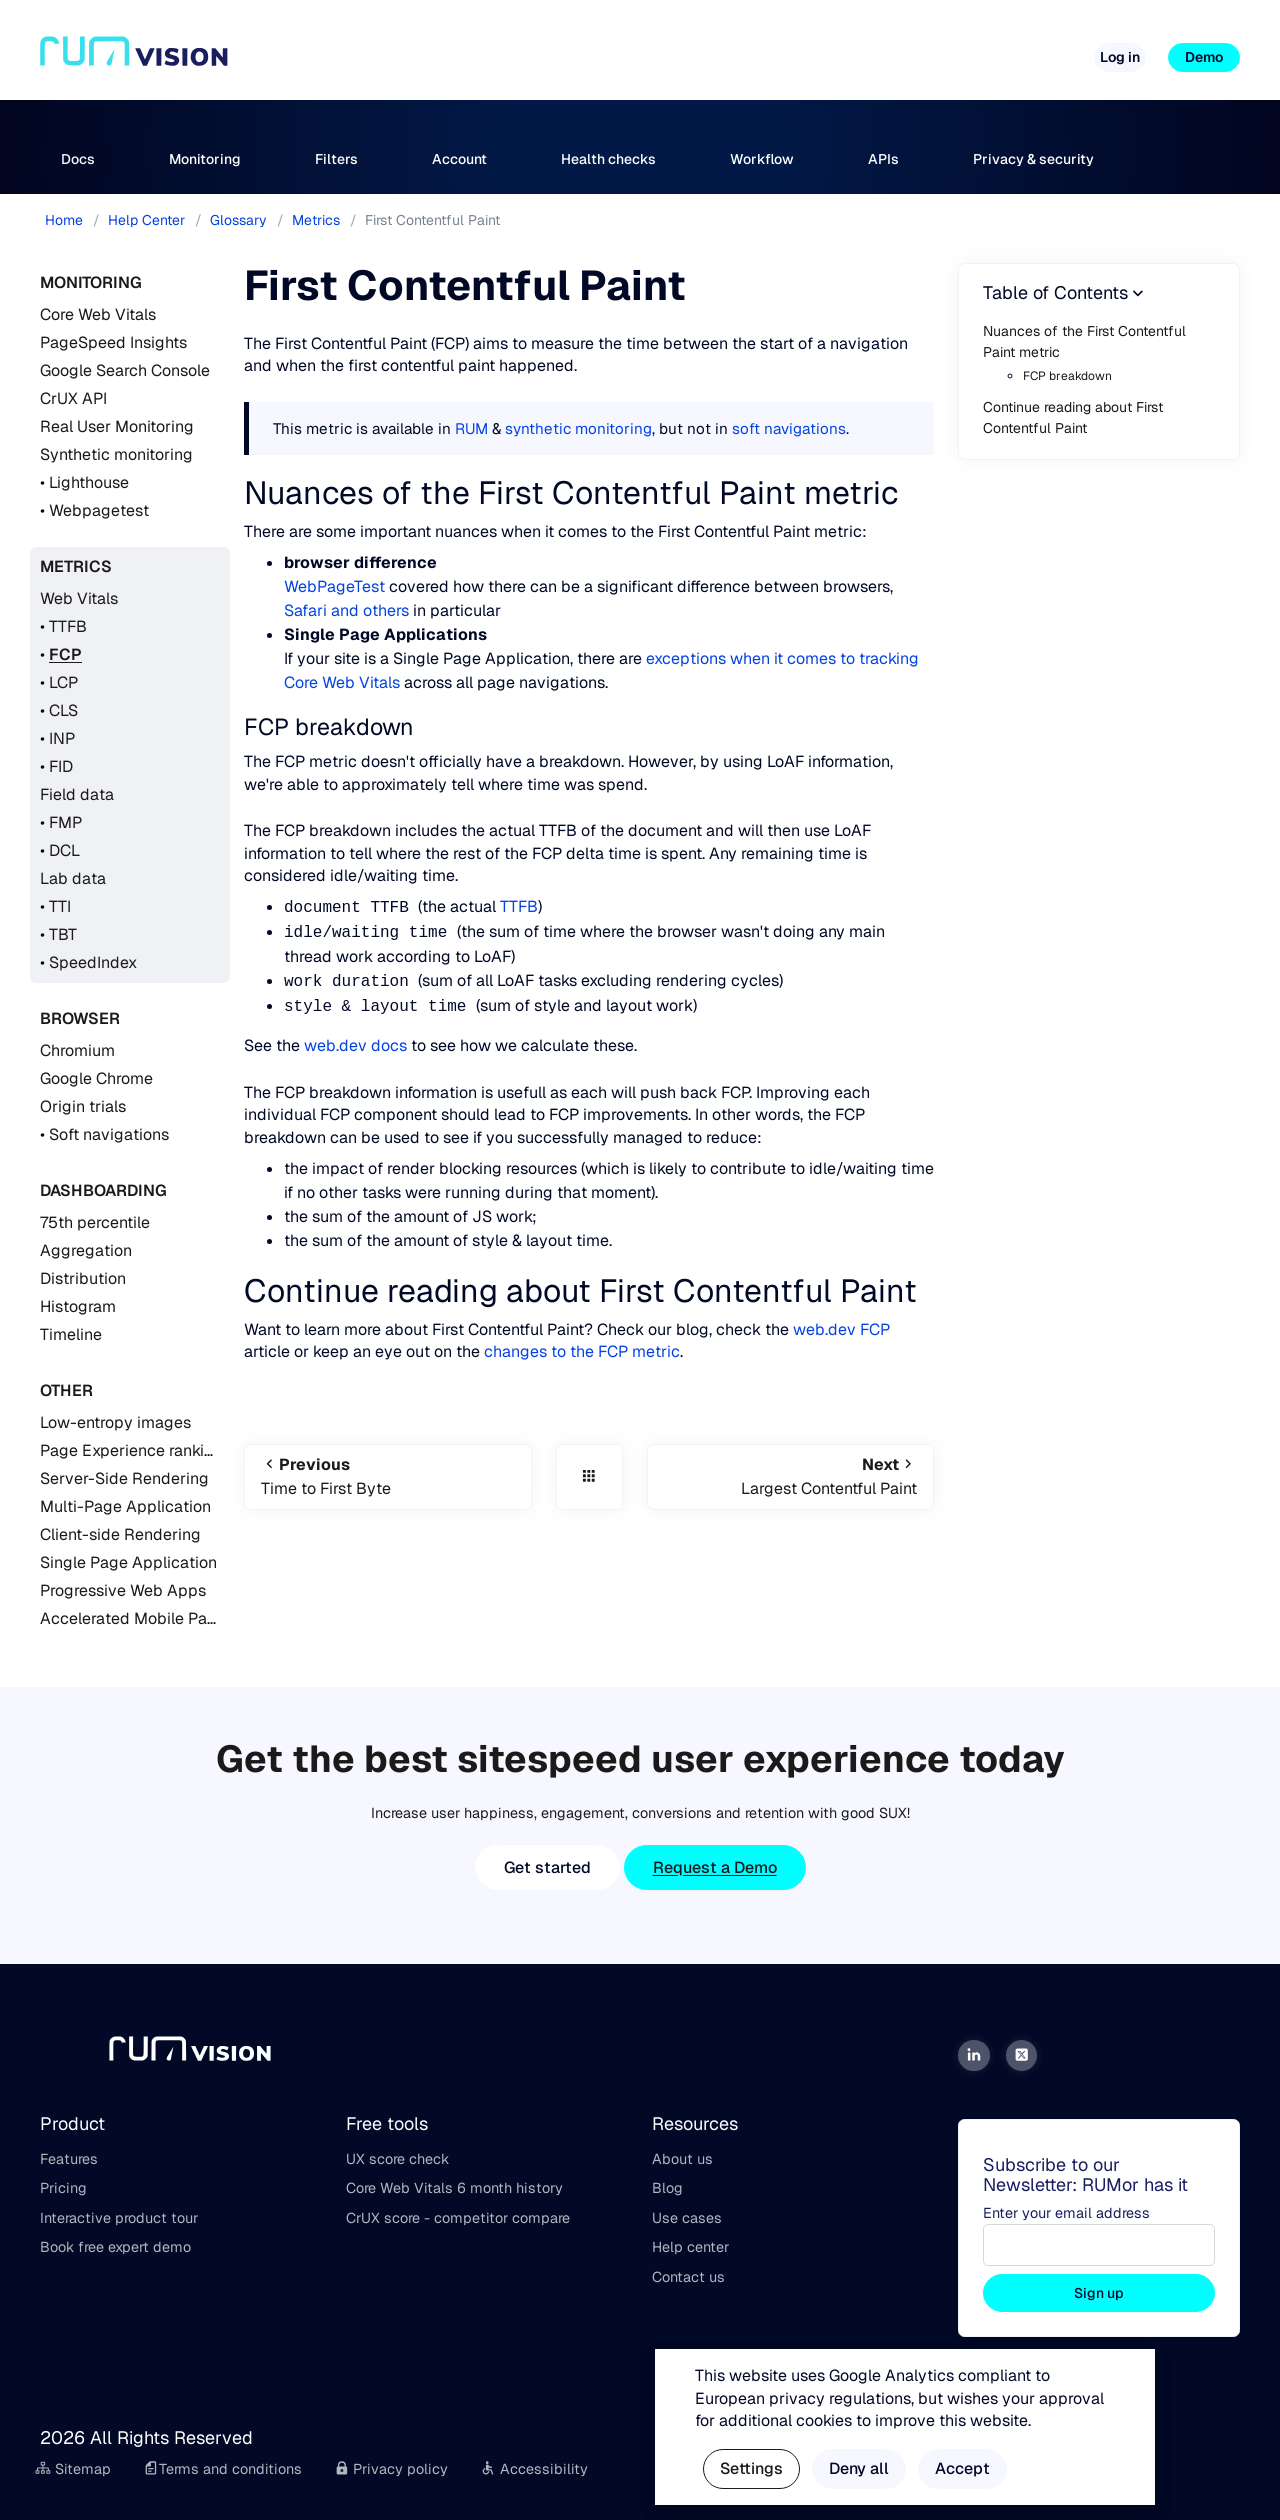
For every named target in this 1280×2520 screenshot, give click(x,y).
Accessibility (534, 2469)
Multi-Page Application (125, 1506)
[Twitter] (1022, 2056)
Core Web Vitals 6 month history (454, 2188)
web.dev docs (355, 1045)
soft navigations (789, 428)
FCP (65, 654)
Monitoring (205, 159)
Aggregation (86, 1250)
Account (459, 159)
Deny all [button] (859, 2468)
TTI (60, 906)
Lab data (73, 878)
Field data (77, 794)
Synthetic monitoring (116, 454)
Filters (336, 159)
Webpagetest (99, 510)
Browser (80, 1018)
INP (62, 738)
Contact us (688, 2277)
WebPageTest (334, 586)
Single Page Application (128, 1562)
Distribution (83, 1278)
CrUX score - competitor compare (458, 2218)
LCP (63, 682)
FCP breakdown (1067, 376)
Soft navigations (109, 1134)
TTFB (68, 626)
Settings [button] (751, 2468)
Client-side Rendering (120, 1534)
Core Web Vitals (98, 314)
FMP (65, 822)
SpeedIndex (93, 962)
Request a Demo (715, 1867)
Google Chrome (96, 1078)
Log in (1120, 57)
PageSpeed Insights (113, 342)
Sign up (1099, 2293)
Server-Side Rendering (124, 1478)
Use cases (687, 2218)
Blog (667, 2188)
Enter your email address (1066, 2213)
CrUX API (73, 398)
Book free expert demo (115, 2247)
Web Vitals (79, 598)
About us (682, 2159)
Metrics (76, 566)
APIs (883, 159)
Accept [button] (962, 2468)
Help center (690, 2247)
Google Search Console (125, 370)
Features (69, 2159)
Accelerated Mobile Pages (137, 1618)
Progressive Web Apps (123, 1590)
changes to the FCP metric (582, 1351)
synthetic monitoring (578, 428)
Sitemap (73, 2469)
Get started (547, 1867)
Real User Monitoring (117, 426)
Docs (78, 159)
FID (61, 766)
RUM (471, 428)
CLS (63, 710)
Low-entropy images (115, 1422)
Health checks (608, 159)
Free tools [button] (716, 49)
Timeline (71, 1334)
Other (66, 1390)
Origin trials (83, 1106)
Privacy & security (1033, 159)
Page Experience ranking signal (155, 1450)
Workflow (762, 159)
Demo (1204, 57)
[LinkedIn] (974, 2056)
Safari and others (346, 610)
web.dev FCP (841, 1329)
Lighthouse (89, 482)
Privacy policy (391, 2469)
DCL (64, 850)
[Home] (134, 58)
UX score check (397, 2159)
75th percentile (95, 1222)
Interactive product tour (119, 2218)
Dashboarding (103, 1190)
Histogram (78, 1306)
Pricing (629, 49)
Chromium (77, 1050)
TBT (63, 934)
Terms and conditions (222, 2469)
